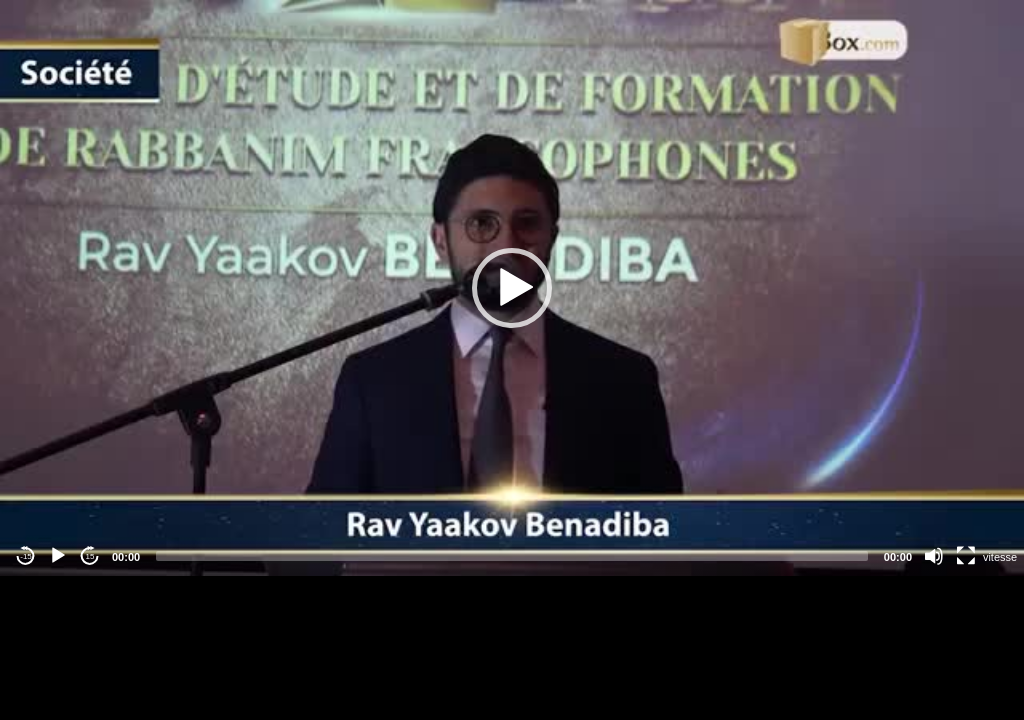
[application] (512, 288)
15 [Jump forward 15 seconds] (90, 556)
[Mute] (934, 556)
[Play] (58, 556)
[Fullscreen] (966, 556)
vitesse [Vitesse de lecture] (1000, 557)
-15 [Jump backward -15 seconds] (26, 556)
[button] (512, 288)
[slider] (512, 556)
